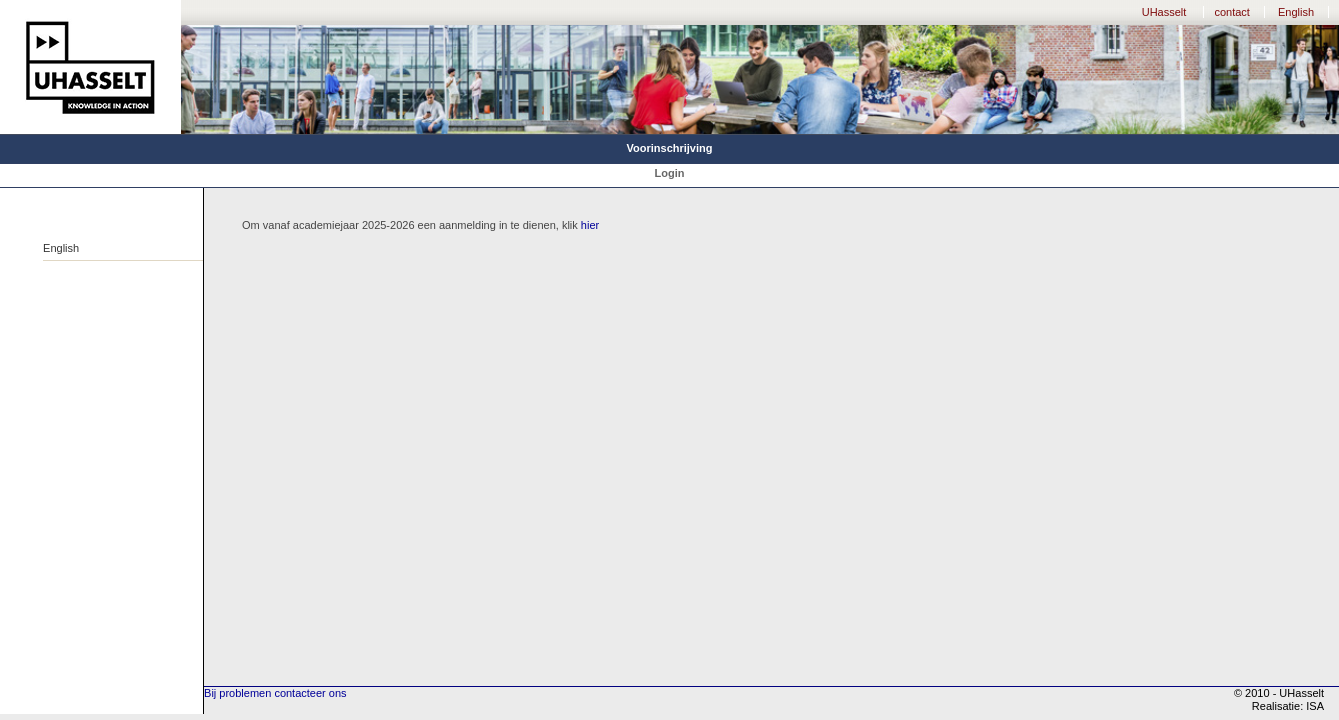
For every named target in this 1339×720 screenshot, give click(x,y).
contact (1231, 12)
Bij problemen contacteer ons (275, 693)
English (1296, 12)
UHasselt (1164, 12)
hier (590, 225)
